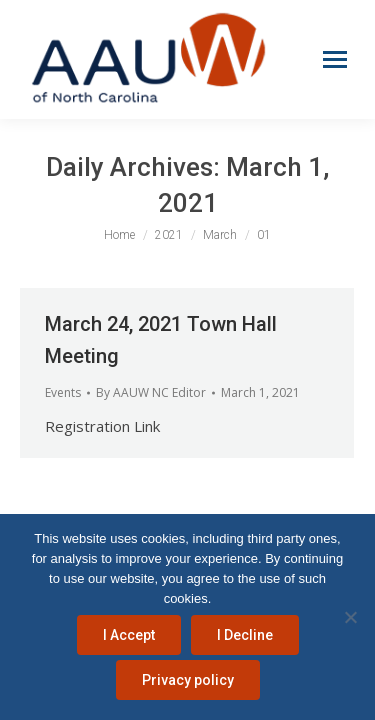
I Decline (245, 635)
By (151, 392)
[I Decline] (350, 617)
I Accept (129, 635)
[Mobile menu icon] (335, 59)
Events (63, 392)
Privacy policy (188, 680)
